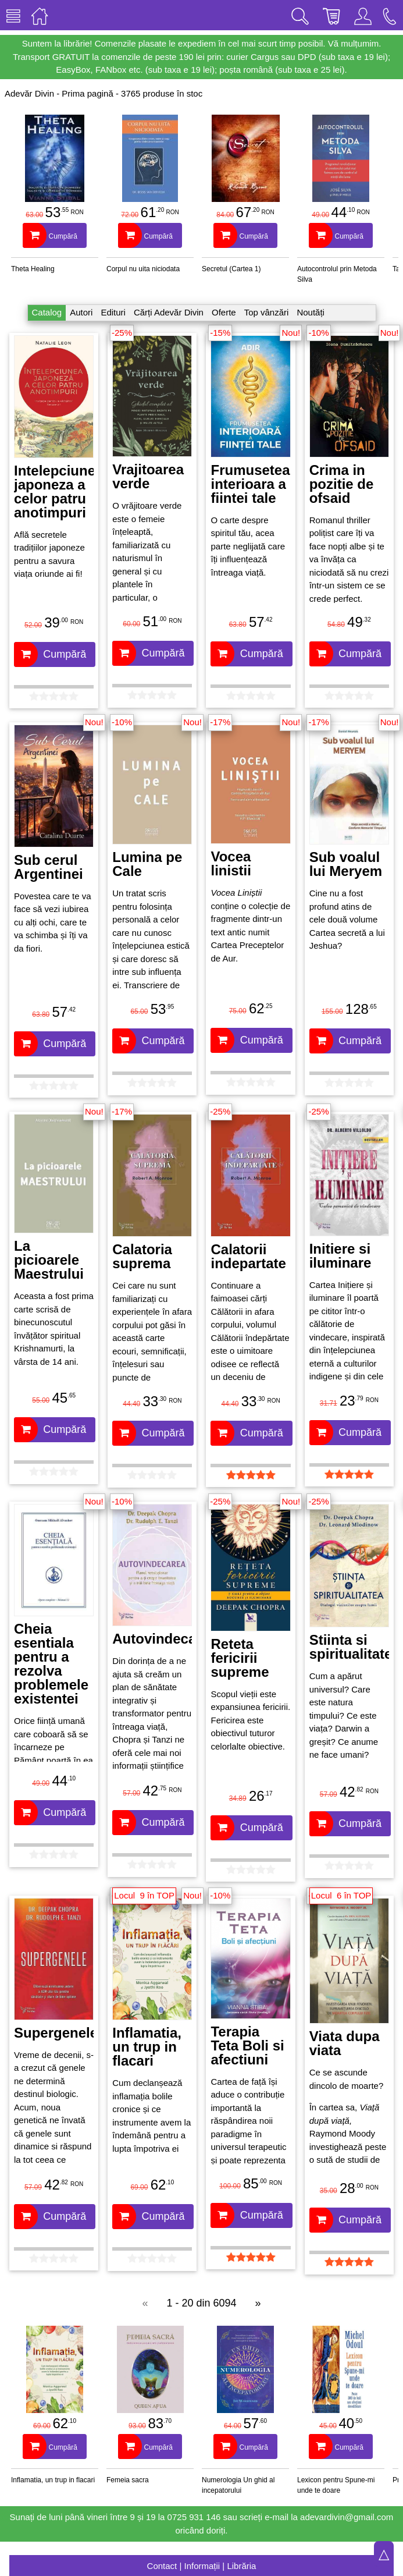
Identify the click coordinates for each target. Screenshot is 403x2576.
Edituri (113, 312)
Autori (81, 312)
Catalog (47, 312)
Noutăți (310, 312)
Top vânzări (266, 312)
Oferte (224, 312)
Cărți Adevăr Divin (169, 312)
